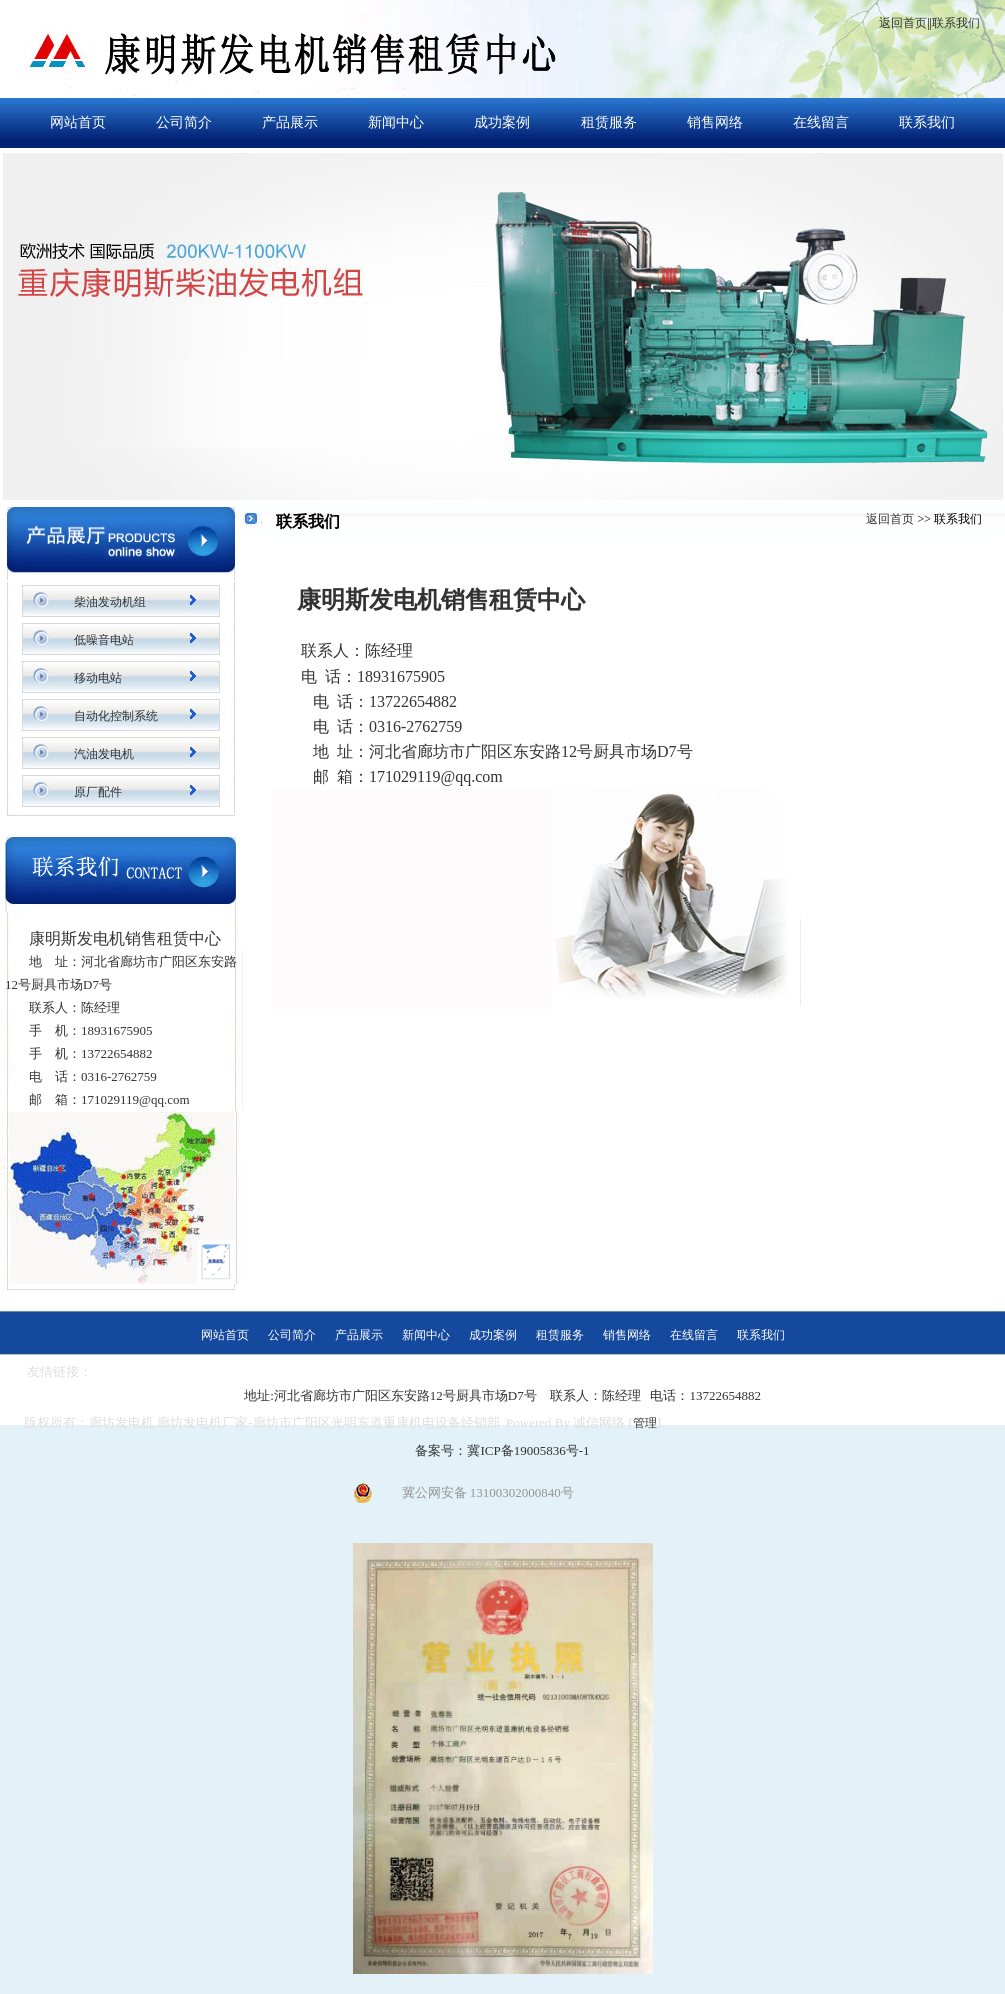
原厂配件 (98, 792)
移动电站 (98, 678)
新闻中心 (396, 122)
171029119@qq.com (436, 776)
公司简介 (184, 122)
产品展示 (290, 122)
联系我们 (956, 23)
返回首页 (903, 23)
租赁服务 (609, 122)
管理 (645, 1423)
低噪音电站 (104, 640)
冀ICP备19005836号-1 (528, 1450)
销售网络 (715, 122)
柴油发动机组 (110, 602)
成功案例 (502, 122)
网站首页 (78, 122)
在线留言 (821, 122)
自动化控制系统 (116, 716)
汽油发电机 (104, 754)
